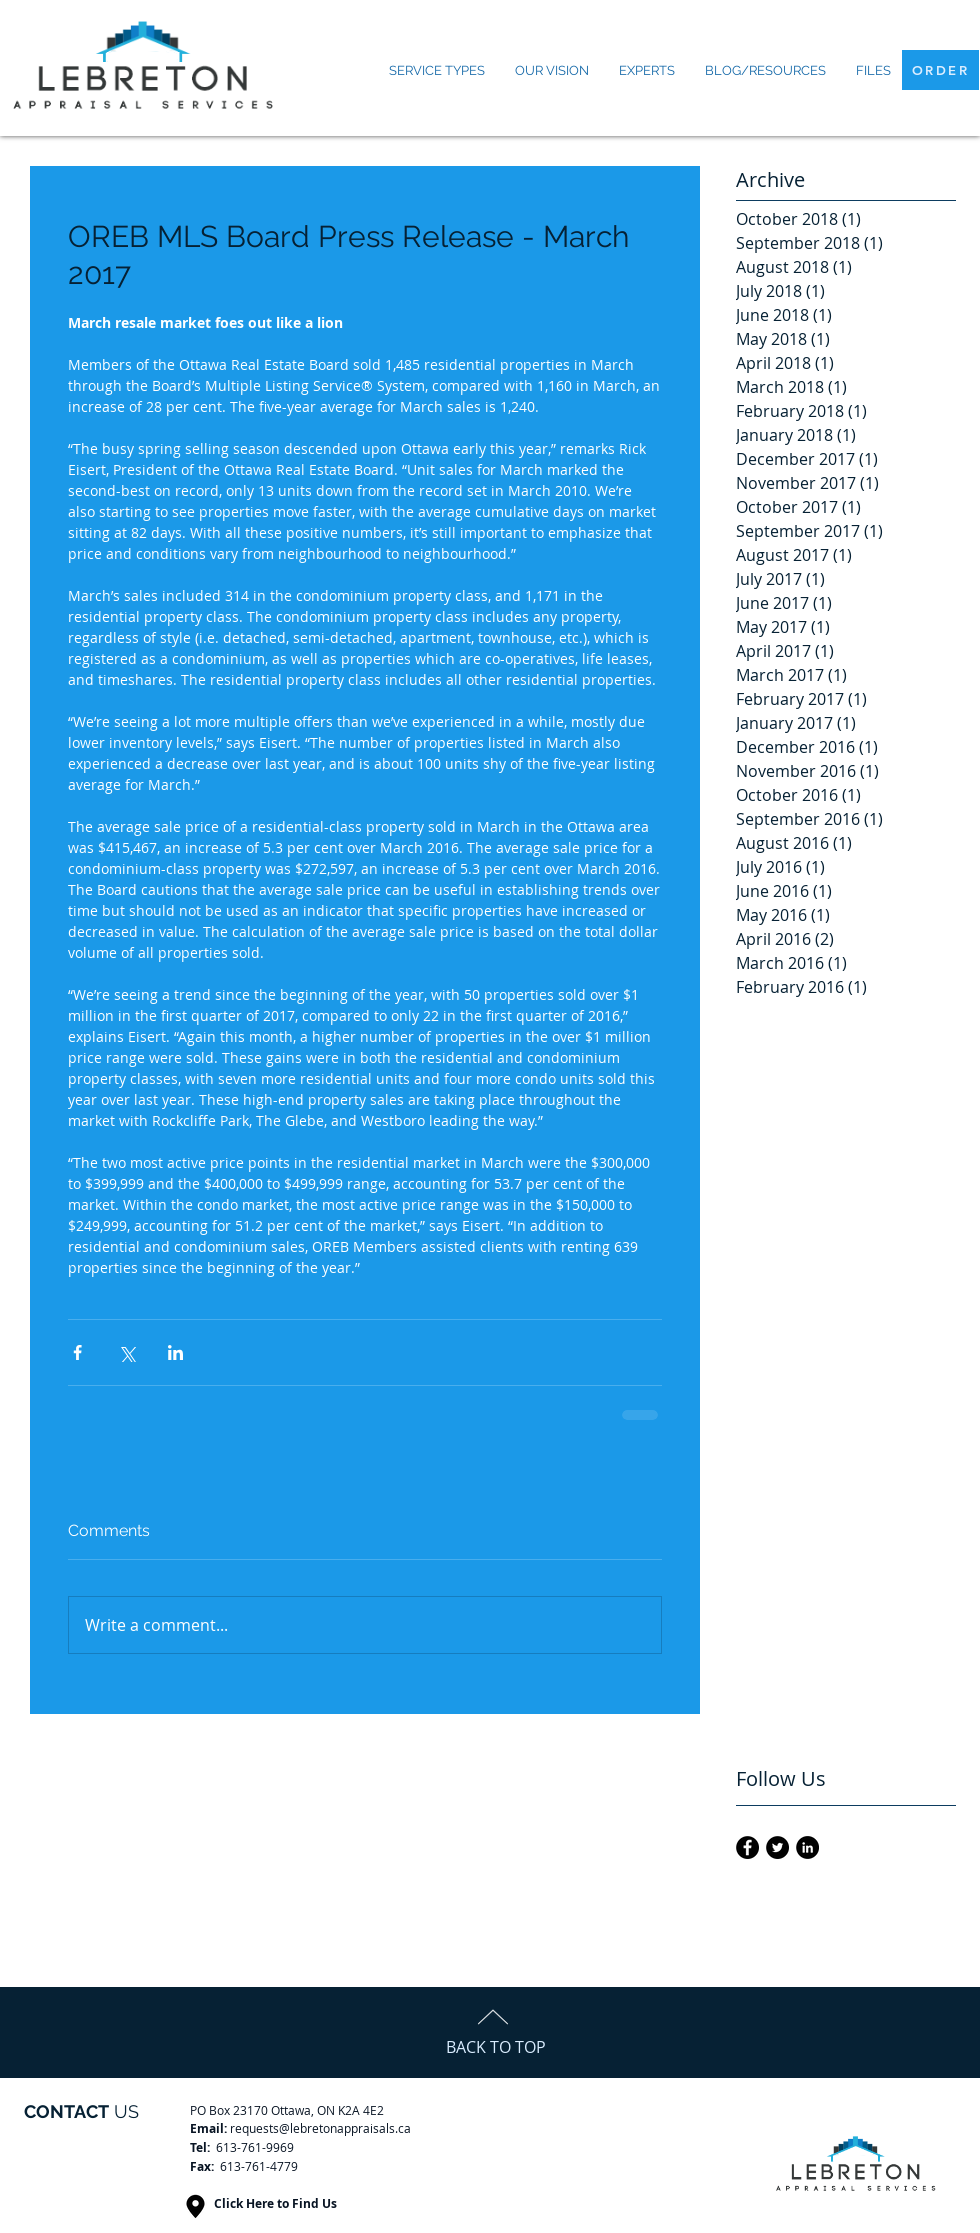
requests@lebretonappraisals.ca (320, 2128)
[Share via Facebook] (77, 1352)
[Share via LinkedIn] (175, 1352)
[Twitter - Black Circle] (777, 1847)
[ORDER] (940, 70)
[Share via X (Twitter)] (126, 1352)
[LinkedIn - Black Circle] (807, 1847)
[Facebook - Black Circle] (747, 1847)
